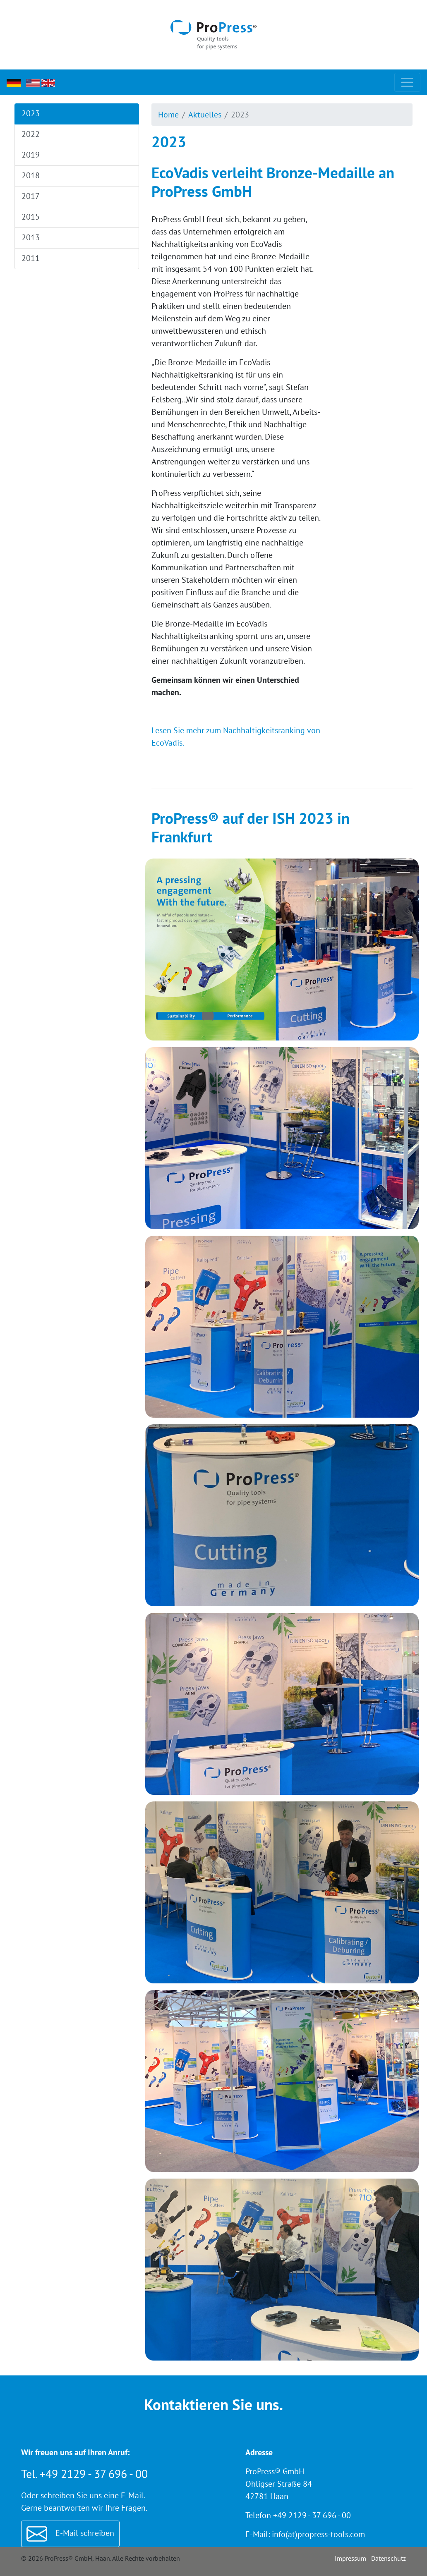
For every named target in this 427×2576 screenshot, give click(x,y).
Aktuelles (204, 114)
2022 (29, 134)
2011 (29, 258)
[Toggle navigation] (407, 82)
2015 (29, 216)
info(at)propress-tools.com (318, 2534)
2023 (29, 113)
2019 (29, 154)
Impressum (350, 2558)
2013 (29, 237)
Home (168, 114)
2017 (29, 196)
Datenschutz (388, 2558)
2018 (29, 175)
